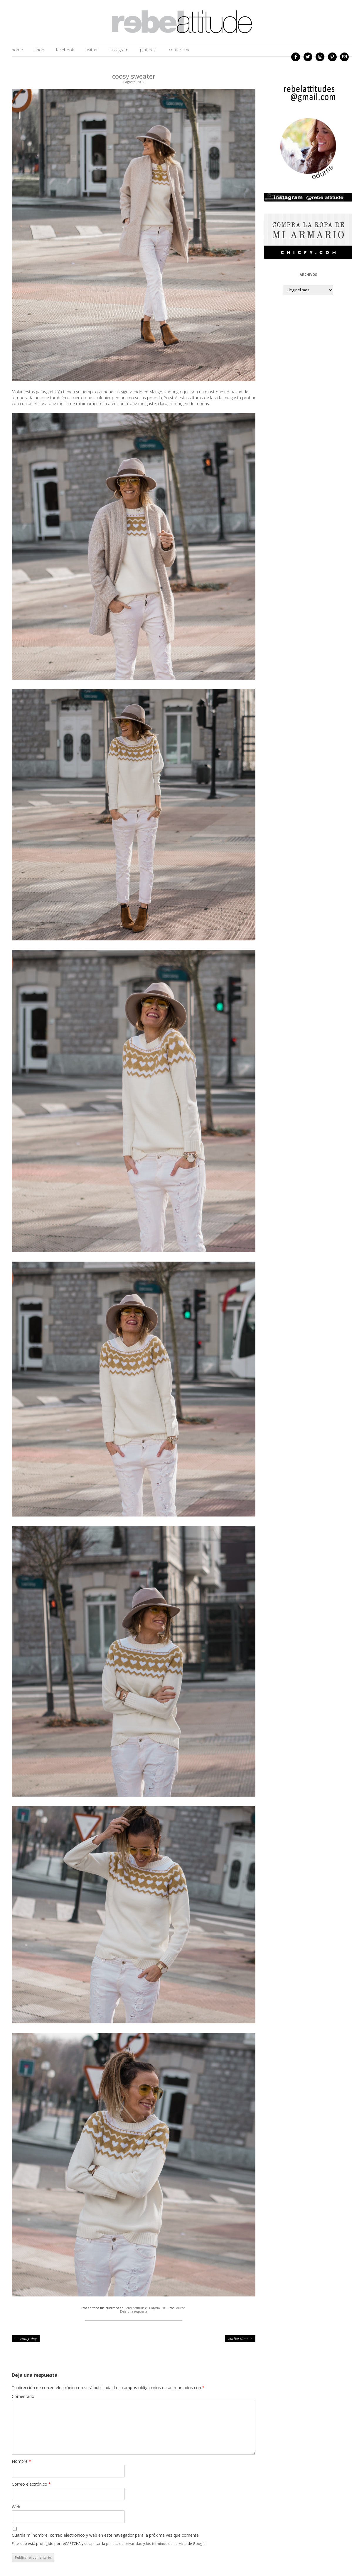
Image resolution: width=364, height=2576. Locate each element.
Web (16, 2506)
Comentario (23, 2396)
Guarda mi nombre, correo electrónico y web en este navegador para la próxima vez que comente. (106, 2535)
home (17, 50)
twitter (92, 50)
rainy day (26, 2339)
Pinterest (148, 50)
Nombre (21, 2461)
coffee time (240, 2339)
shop (39, 50)
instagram (118, 50)
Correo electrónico (31, 2484)
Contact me (180, 50)
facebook (65, 50)
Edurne (180, 2308)
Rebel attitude (134, 2308)
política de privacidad (124, 2543)
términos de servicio (169, 2543)
